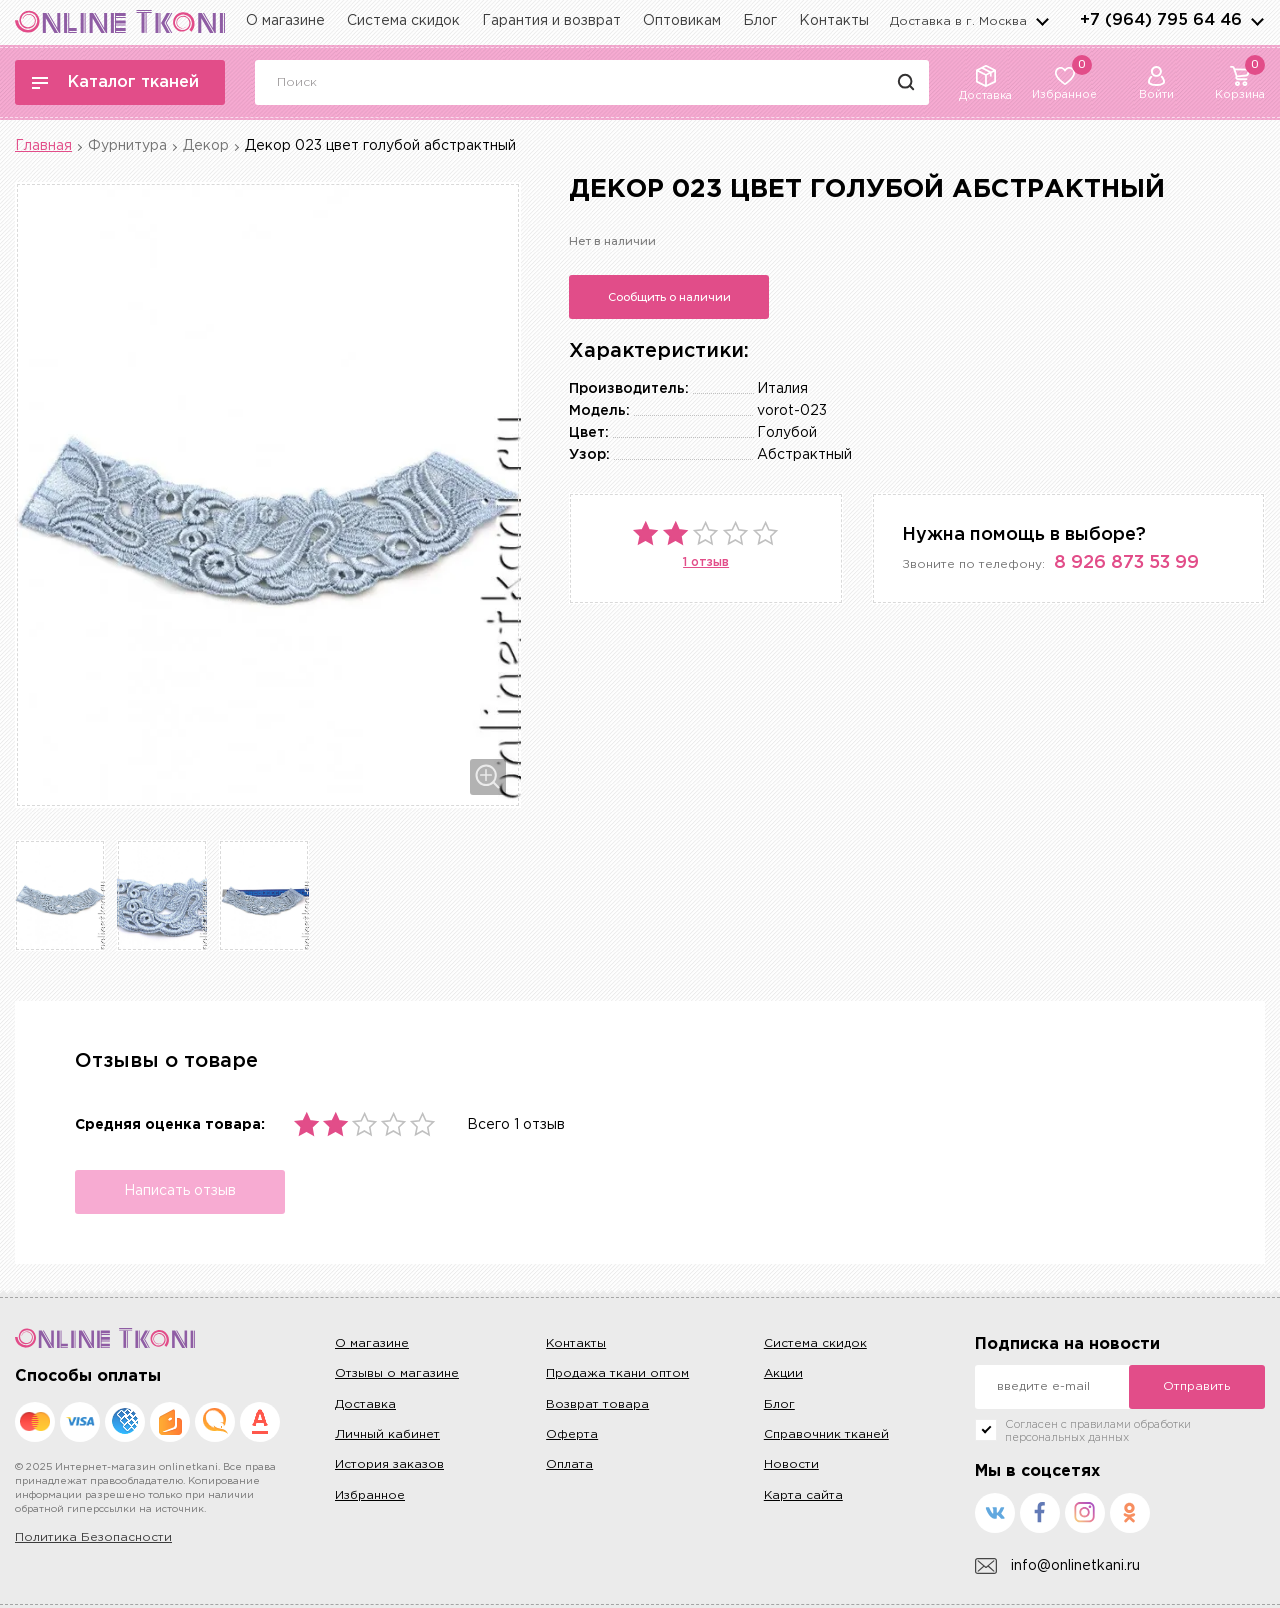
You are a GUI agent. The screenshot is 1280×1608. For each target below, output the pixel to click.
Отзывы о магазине (397, 1373)
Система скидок (403, 21)
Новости (791, 1464)
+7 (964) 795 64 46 (1161, 20)
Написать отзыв (180, 1191)
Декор (206, 146)
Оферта (572, 1434)
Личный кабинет (387, 1434)
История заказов (389, 1464)
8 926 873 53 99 (1126, 563)
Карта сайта (803, 1495)
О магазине (285, 21)
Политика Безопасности (93, 1537)
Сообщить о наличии (669, 297)
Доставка (365, 1404)
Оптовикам (682, 21)
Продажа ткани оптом (617, 1373)
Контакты (834, 21)
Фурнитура (127, 146)
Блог (760, 21)
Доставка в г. (958, 21)
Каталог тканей (115, 82)
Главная (43, 146)
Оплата (569, 1464)
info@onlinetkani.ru (1057, 1566)
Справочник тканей (826, 1434)
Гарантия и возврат (551, 21)
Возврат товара (597, 1404)
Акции (783, 1373)
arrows (1257, 21)
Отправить (1196, 1386)
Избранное (370, 1495)
